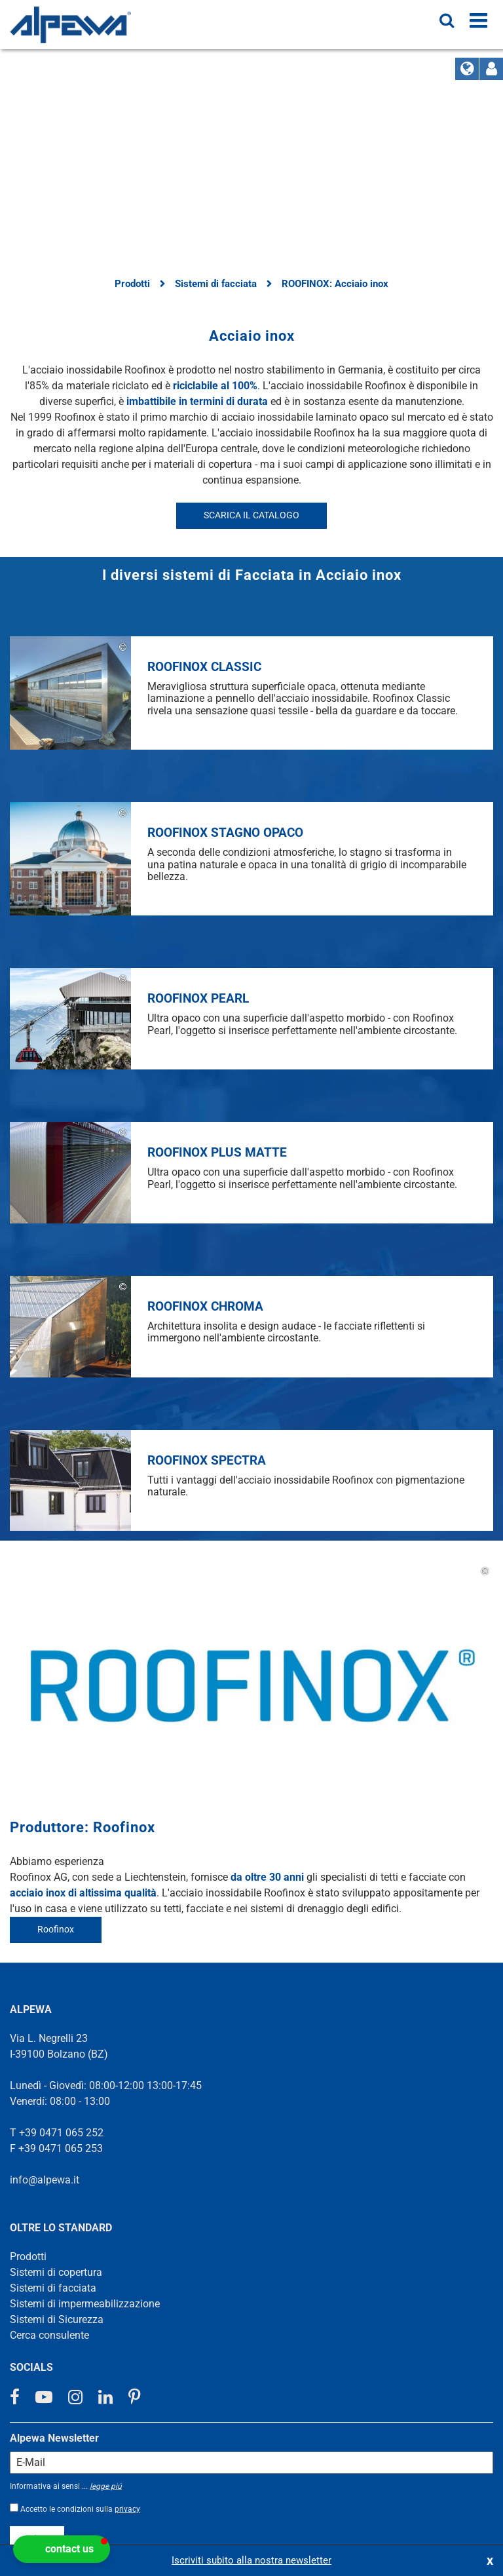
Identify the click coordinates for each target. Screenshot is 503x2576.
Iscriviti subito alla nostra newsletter (251, 2560)
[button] (61, 2549)
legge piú (106, 2238)
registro (37, 2291)
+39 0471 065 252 (61, 1885)
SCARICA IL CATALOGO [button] (251, 515)
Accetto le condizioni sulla (80, 2261)
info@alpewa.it (44, 1932)
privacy (127, 2261)
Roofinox (55, 1681)
